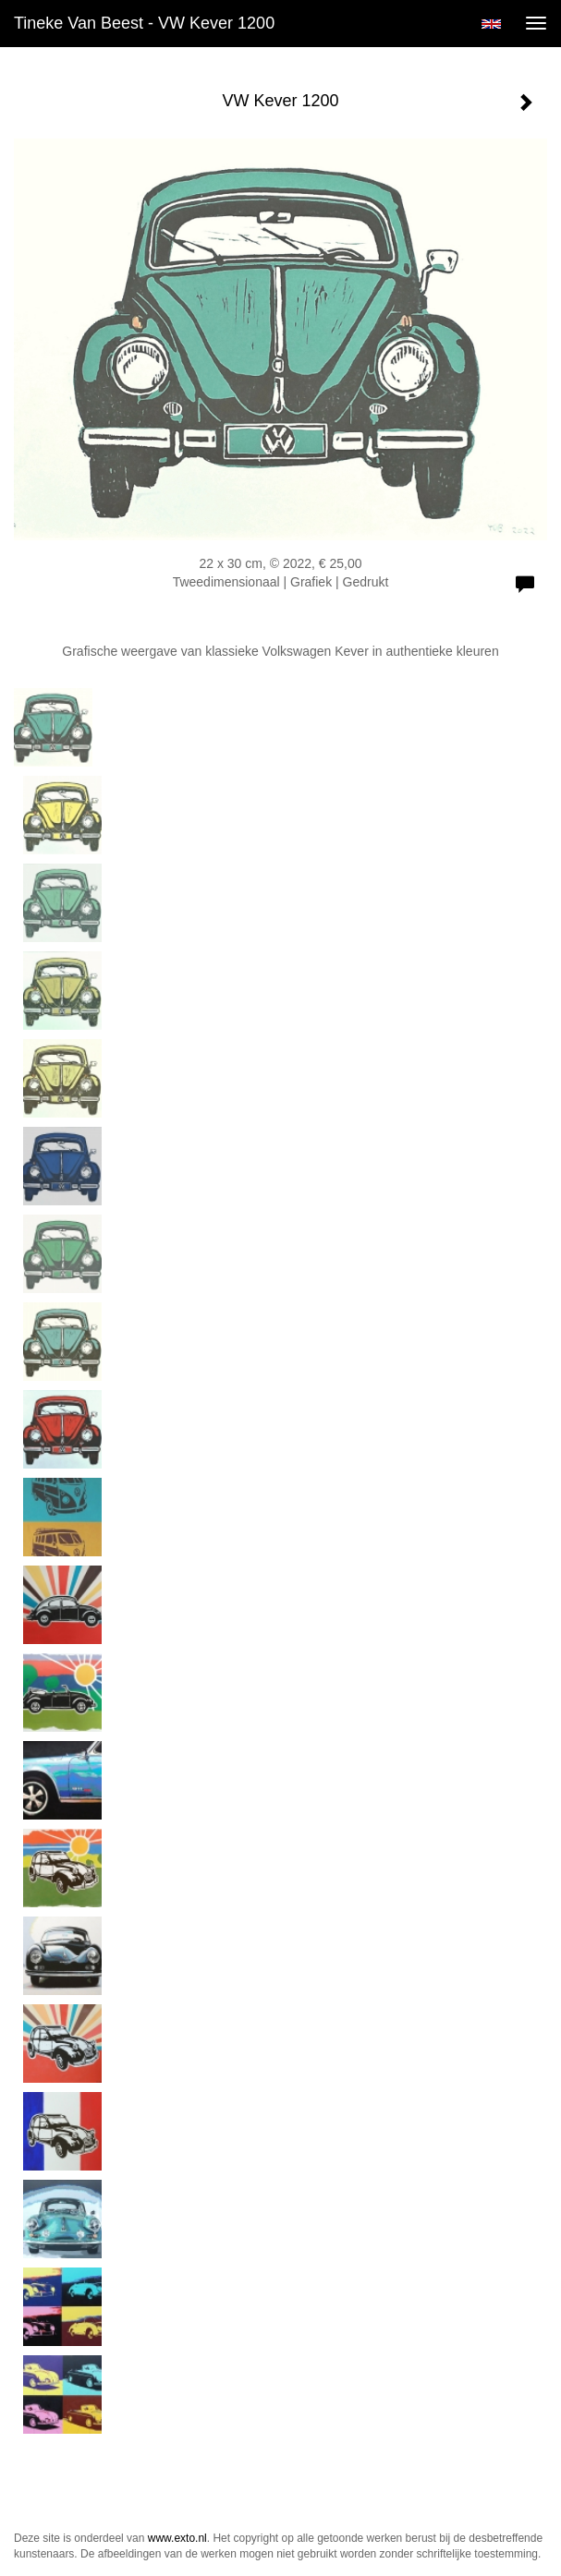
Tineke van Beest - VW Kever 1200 (144, 23)
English (491, 24)
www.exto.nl (177, 2538)
